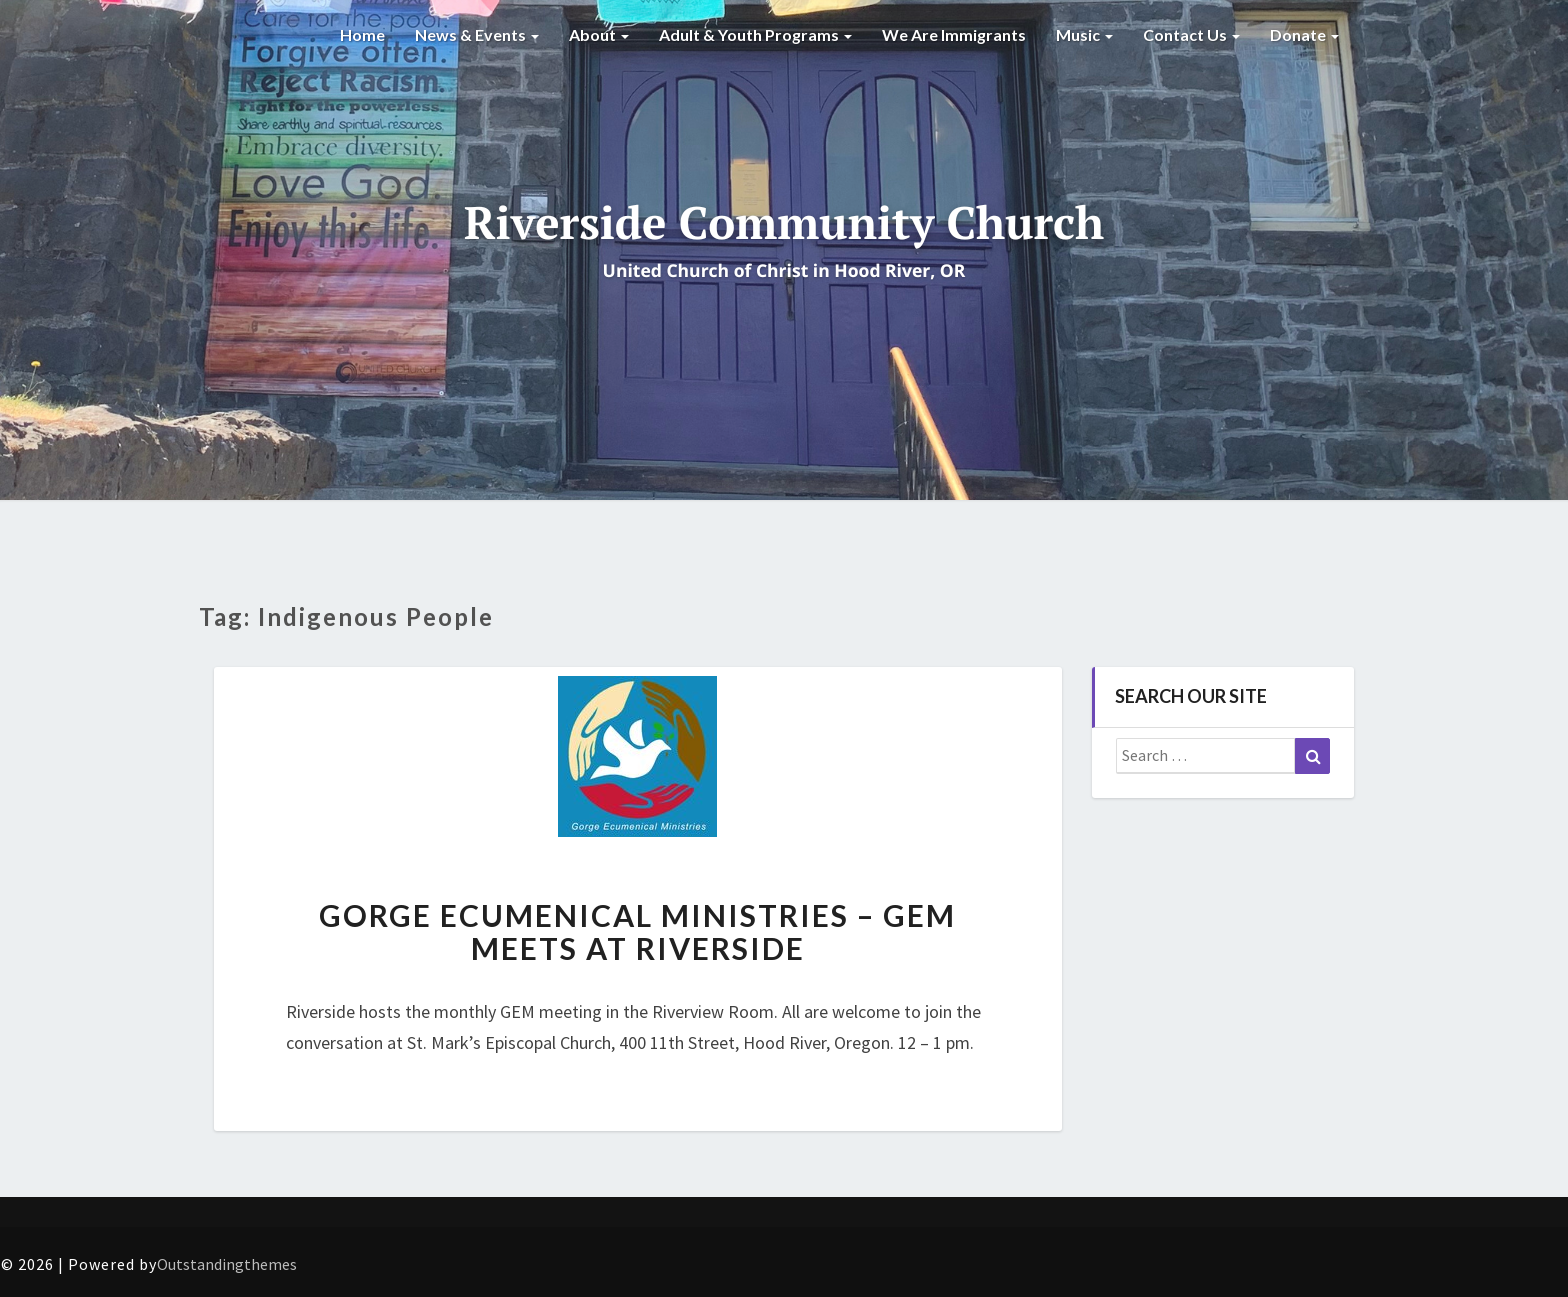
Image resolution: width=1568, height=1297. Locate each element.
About (599, 34)
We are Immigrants (954, 34)
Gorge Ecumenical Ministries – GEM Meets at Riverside (637, 931)
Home (362, 34)
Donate (1304, 34)
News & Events (477, 34)
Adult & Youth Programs (755, 34)
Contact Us (1191, 34)
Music (1084, 34)
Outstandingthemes (227, 1264)
